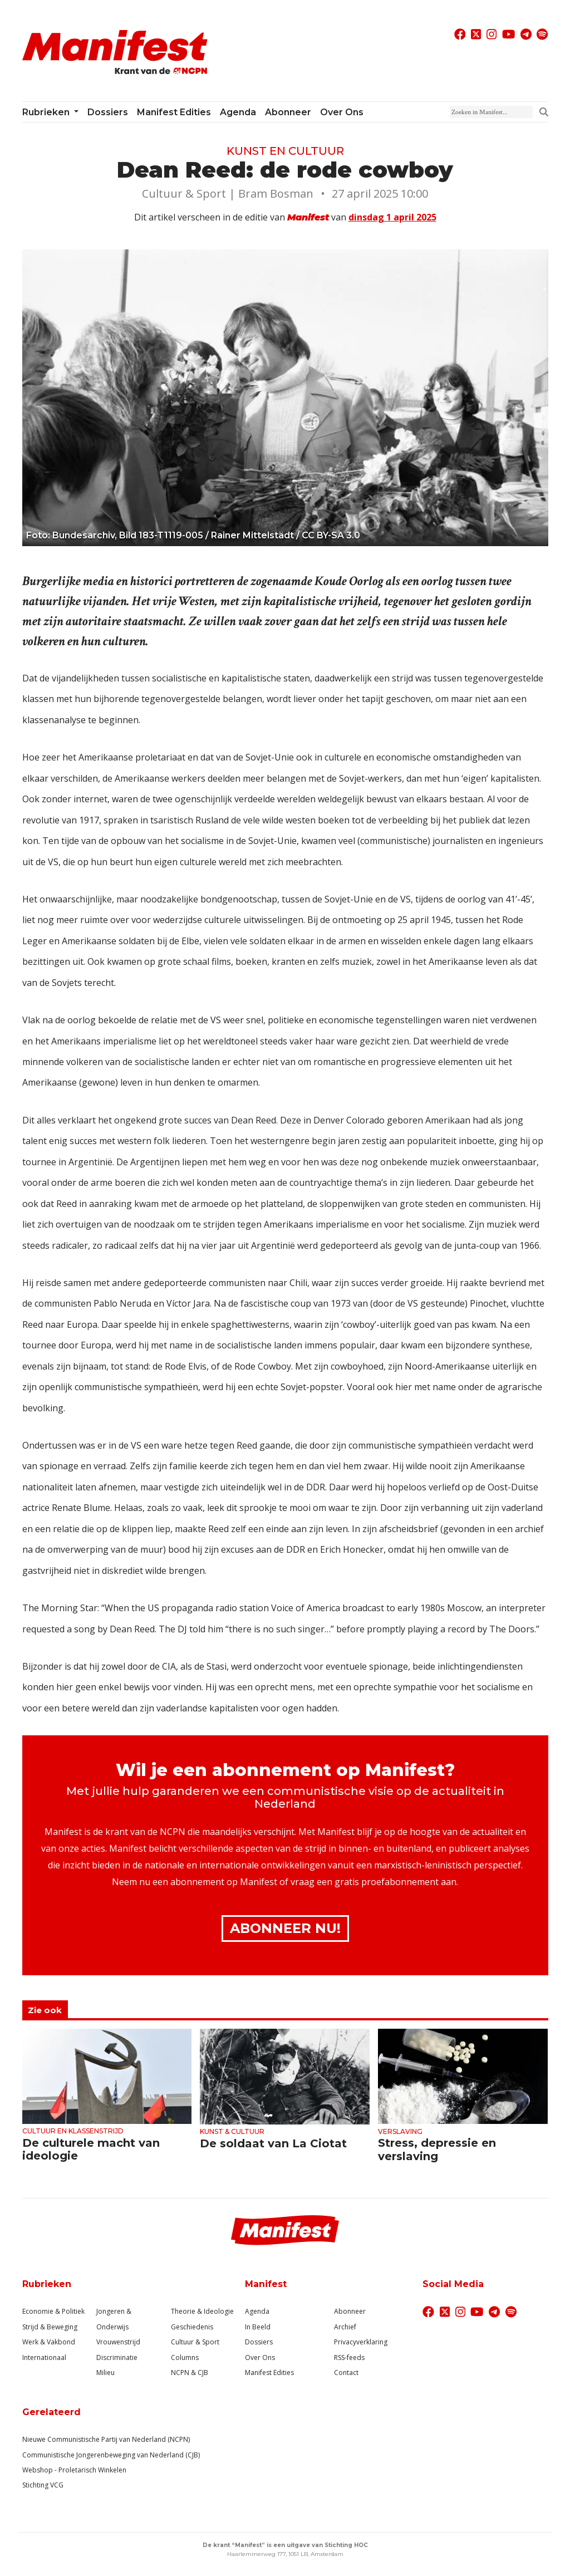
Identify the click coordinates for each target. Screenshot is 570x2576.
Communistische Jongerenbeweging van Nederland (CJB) (111, 2455)
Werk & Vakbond (48, 2342)
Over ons (341, 112)
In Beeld (258, 2327)
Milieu (105, 2372)
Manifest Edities (174, 112)
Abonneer (288, 112)
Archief (345, 2327)
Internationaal (44, 2357)
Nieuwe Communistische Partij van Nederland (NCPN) (106, 2439)
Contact (346, 2372)
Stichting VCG (42, 2485)
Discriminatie (116, 2357)
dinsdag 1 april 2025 (392, 217)
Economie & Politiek (53, 2311)
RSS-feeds (349, 2357)
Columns (185, 2357)
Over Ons (260, 2357)
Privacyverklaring (360, 2342)
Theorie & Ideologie (202, 2311)
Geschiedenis (192, 2327)
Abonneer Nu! (285, 1928)
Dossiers (107, 112)
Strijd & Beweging (49, 2327)
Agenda (238, 112)
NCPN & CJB (189, 2372)
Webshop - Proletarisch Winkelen (74, 2470)
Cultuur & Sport (195, 2342)
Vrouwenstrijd (118, 2342)
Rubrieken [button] (47, 112)
